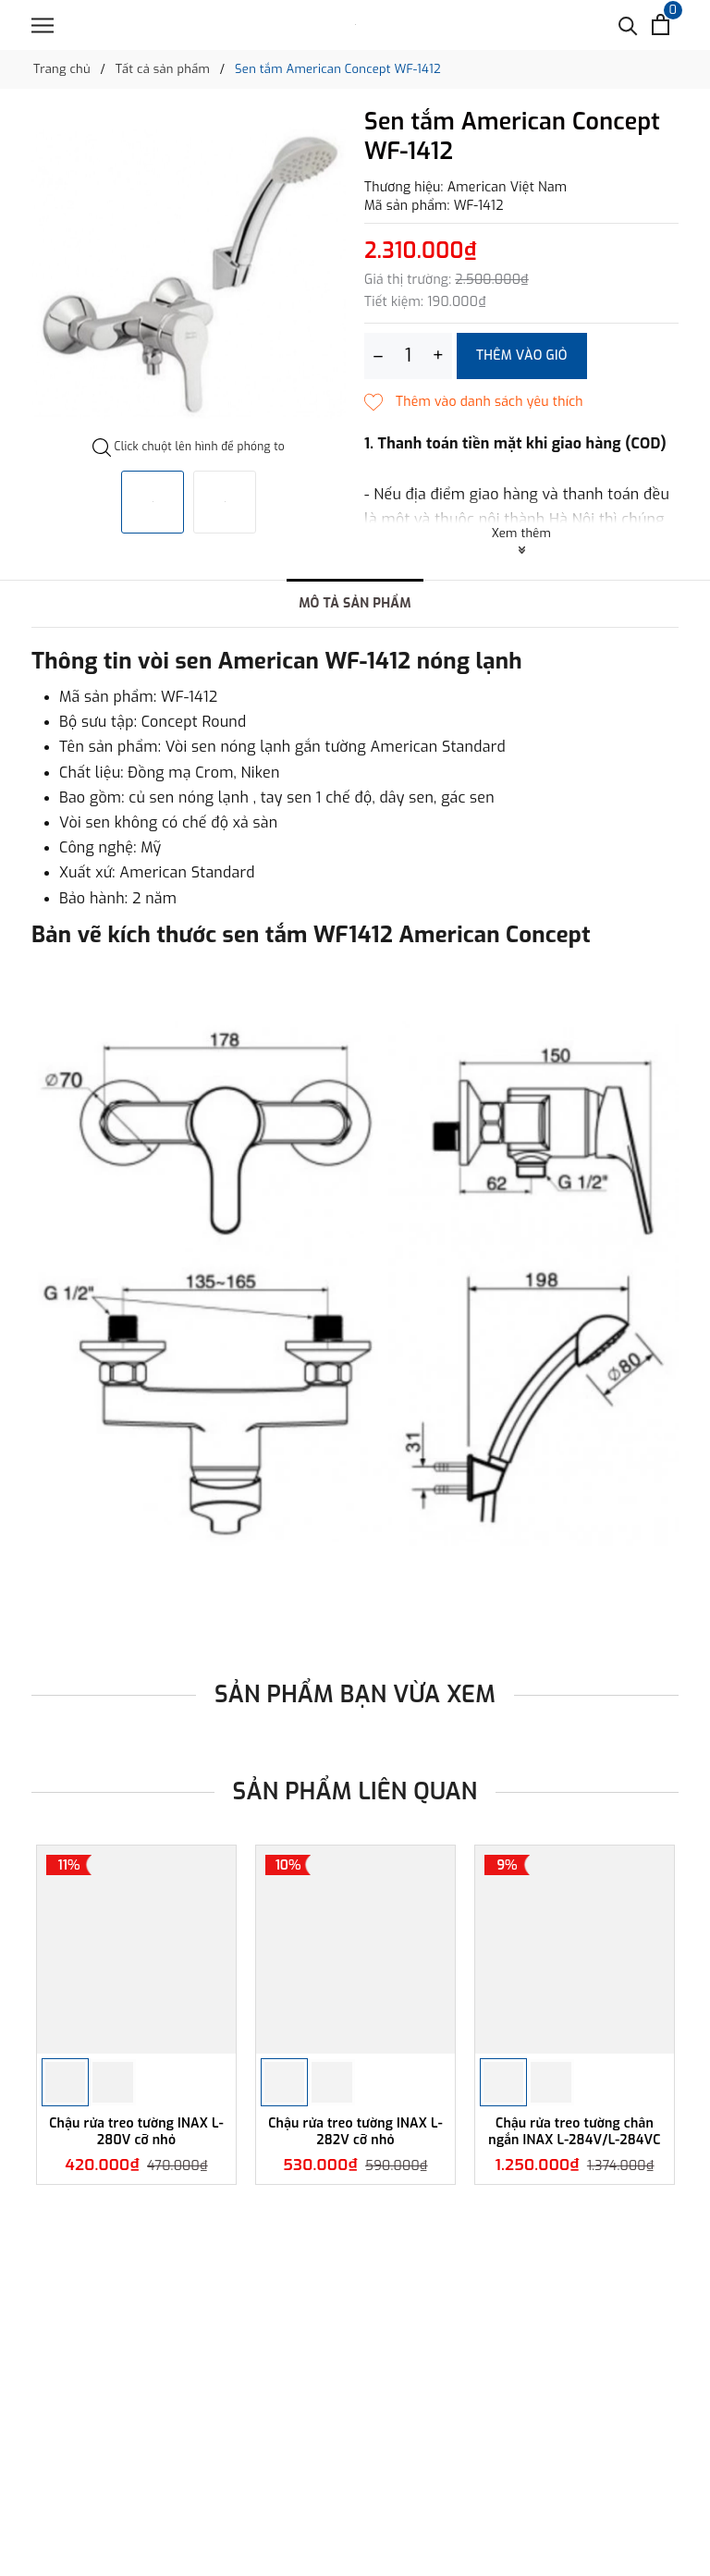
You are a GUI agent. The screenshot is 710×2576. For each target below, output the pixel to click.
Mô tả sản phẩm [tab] (355, 603)
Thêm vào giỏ (522, 355)
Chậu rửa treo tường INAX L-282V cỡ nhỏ (355, 2132)
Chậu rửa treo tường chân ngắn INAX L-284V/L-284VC (574, 2132)
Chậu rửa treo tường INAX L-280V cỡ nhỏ (136, 2132)
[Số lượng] (408, 356)
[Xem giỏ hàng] (660, 24)
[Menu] (42, 25)
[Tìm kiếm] (628, 24)
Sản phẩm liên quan (355, 1791)
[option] (188, 274)
